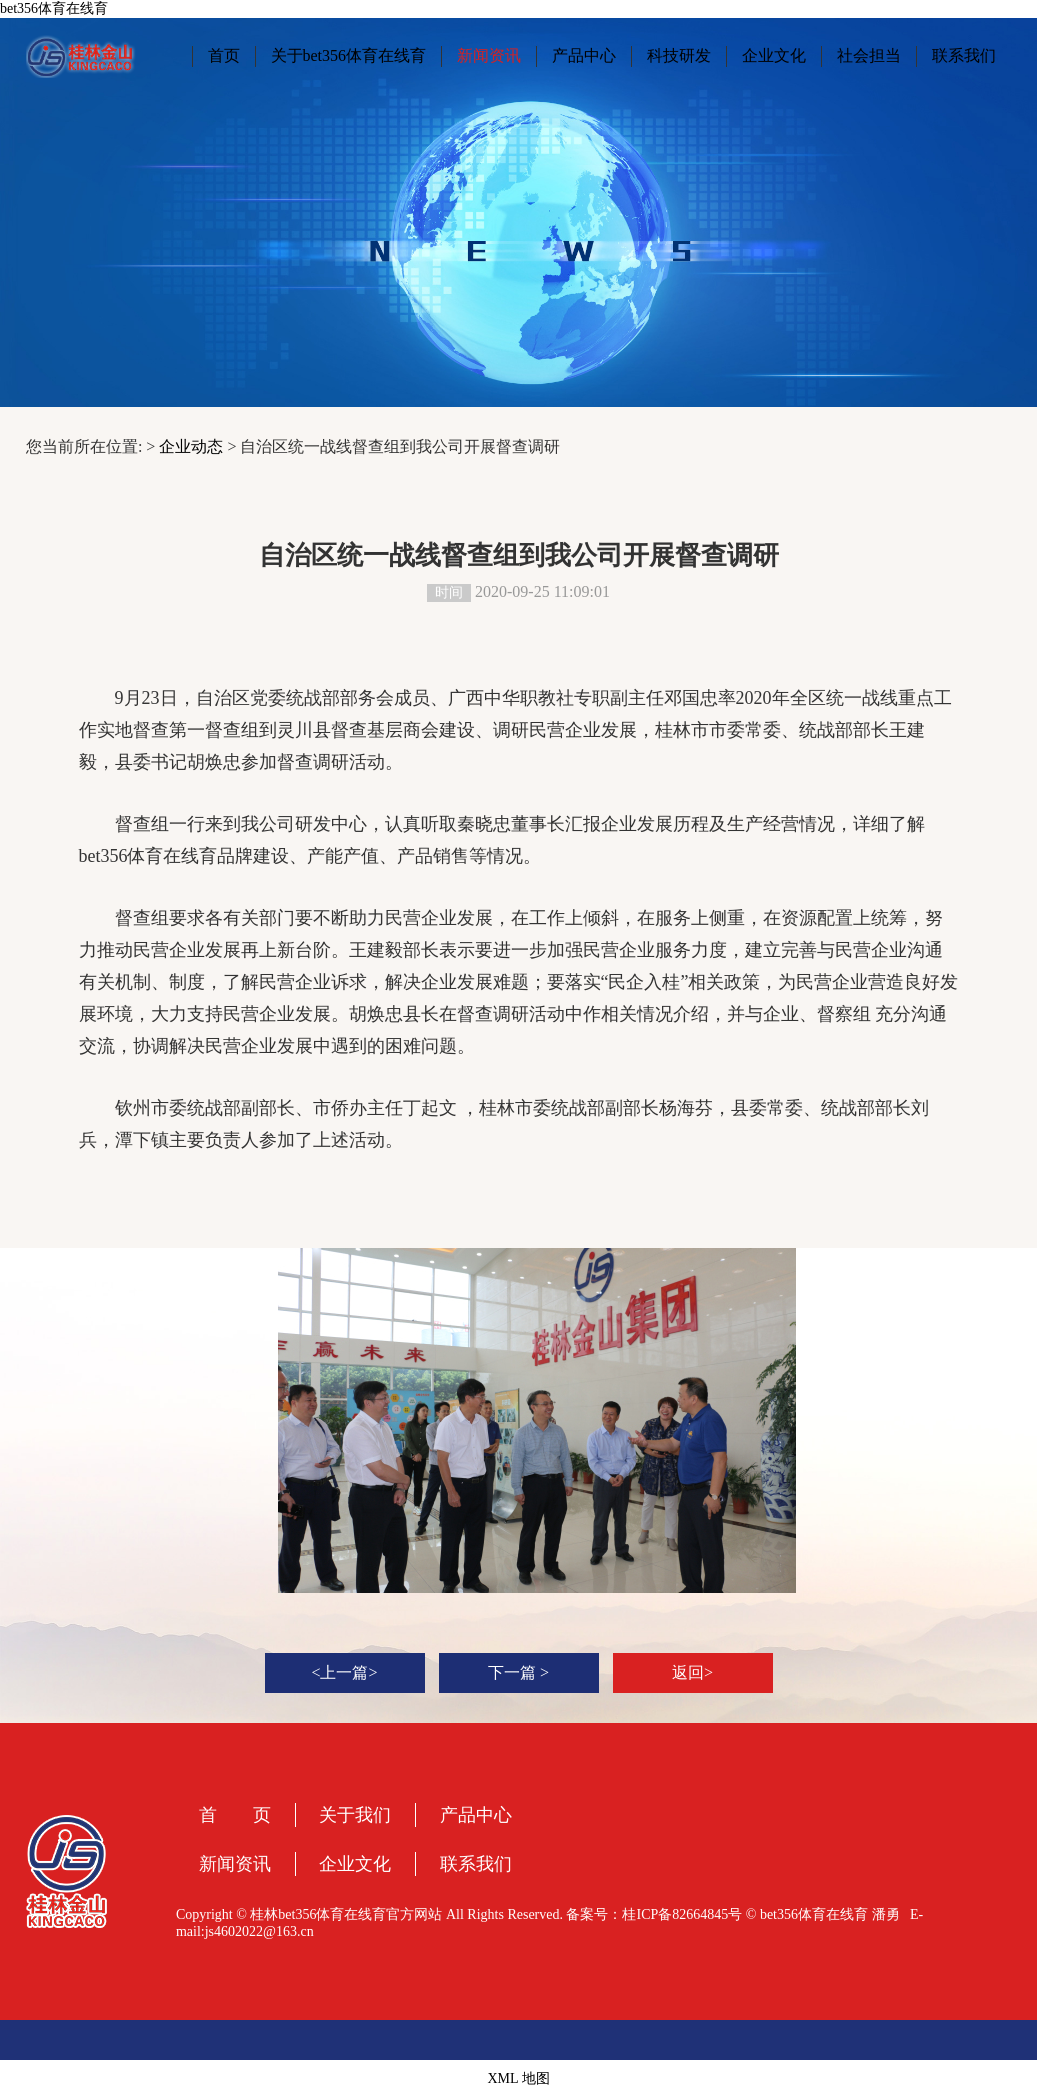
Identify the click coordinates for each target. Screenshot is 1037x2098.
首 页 (243, 1815)
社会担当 (869, 55)
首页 (224, 55)
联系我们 (964, 55)
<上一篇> (344, 1672)
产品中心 (584, 55)
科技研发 (679, 55)
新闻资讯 (489, 55)
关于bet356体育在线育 (349, 55)
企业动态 (191, 446)
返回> (692, 1672)
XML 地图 (518, 2078)
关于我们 (355, 1815)
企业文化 (774, 55)
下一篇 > (518, 1672)
